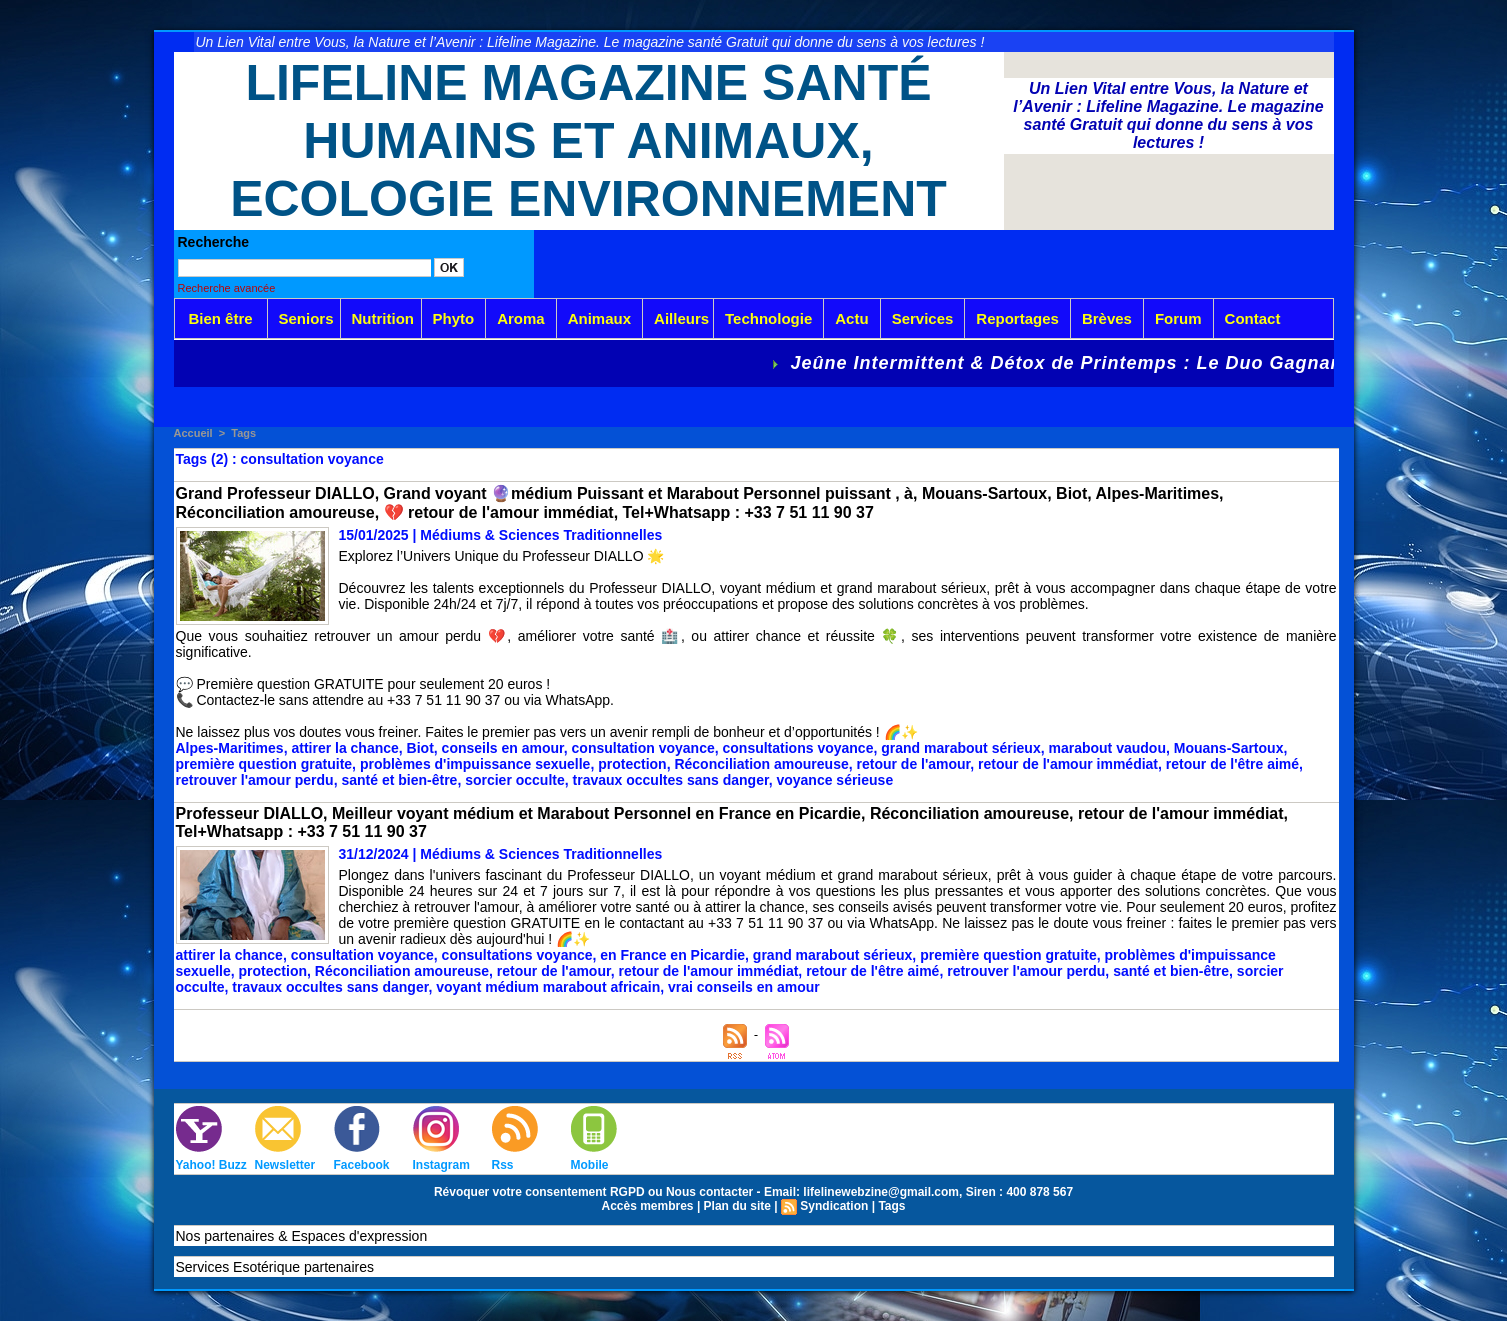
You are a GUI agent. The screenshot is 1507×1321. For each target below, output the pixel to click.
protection (632, 764)
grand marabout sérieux (961, 748)
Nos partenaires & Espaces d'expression (302, 1236)
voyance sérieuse (834, 780)
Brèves (1107, 318)
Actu (851, 318)
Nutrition (383, 318)
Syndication (834, 1206)
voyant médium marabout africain (548, 987)
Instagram (441, 1165)
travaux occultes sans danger (671, 780)
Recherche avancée (227, 288)
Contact (1253, 318)
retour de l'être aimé (1232, 764)
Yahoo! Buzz (211, 1165)
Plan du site (737, 1206)
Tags (243, 433)
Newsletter (285, 1165)
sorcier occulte (515, 780)
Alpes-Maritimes (230, 748)
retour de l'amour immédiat (1068, 764)
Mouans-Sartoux (1229, 748)
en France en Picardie (672, 955)
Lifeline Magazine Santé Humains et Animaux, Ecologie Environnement (588, 141)
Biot (420, 748)
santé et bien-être (399, 780)
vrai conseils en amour (744, 987)
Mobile (590, 1165)
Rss (503, 1165)
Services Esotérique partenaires (275, 1267)
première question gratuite (264, 764)
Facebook (362, 1165)
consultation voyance (643, 748)
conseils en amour (503, 748)
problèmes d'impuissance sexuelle (475, 764)
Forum (1178, 318)
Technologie (768, 318)
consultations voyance (798, 748)
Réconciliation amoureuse (761, 764)
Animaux (599, 318)
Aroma (521, 318)
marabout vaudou (1107, 748)
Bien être (220, 318)
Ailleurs (681, 318)
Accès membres (647, 1206)
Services (923, 318)
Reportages (1017, 318)
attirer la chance (344, 748)
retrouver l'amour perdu (255, 780)
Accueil (193, 433)
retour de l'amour (914, 764)
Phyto (454, 318)
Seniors (306, 318)
